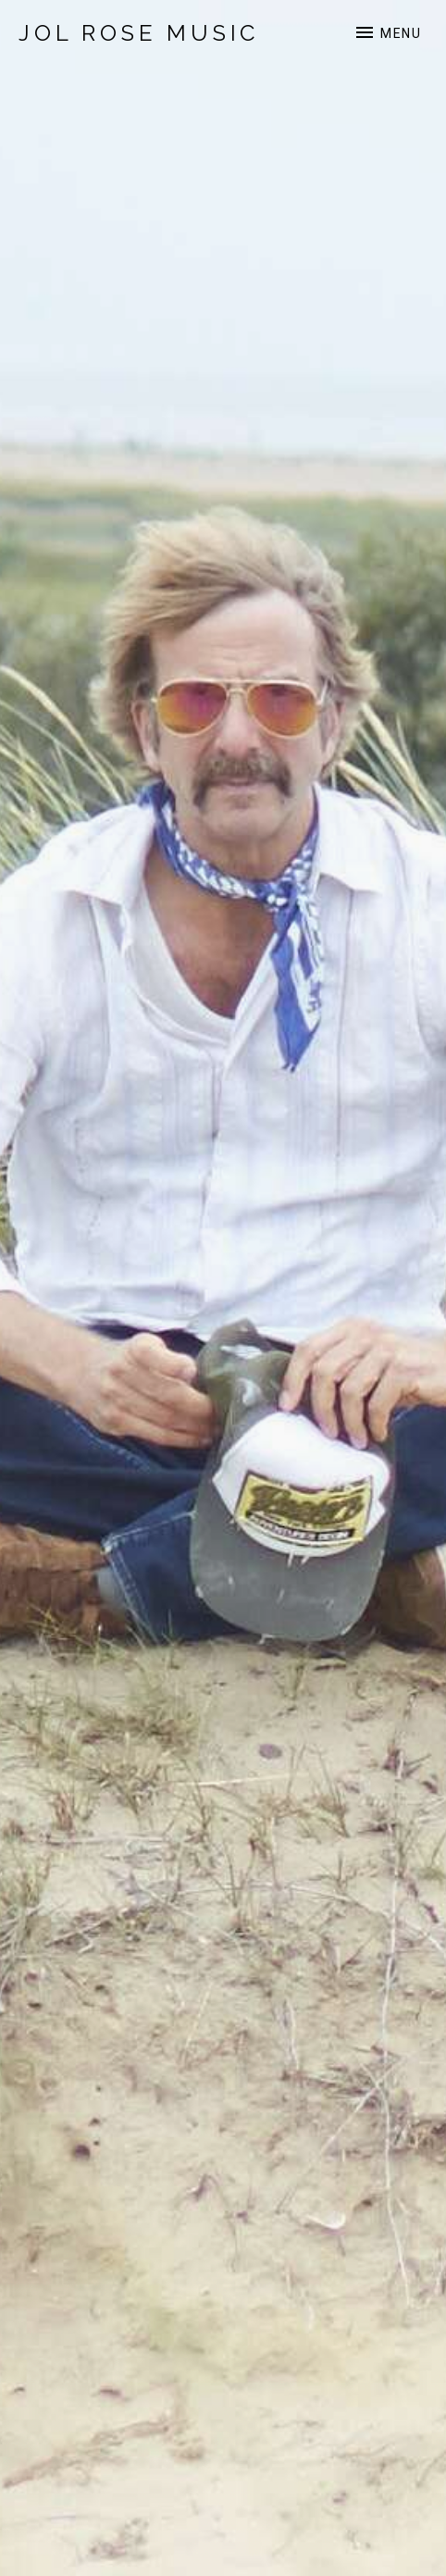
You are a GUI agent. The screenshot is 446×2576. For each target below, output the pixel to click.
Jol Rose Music (139, 32)
